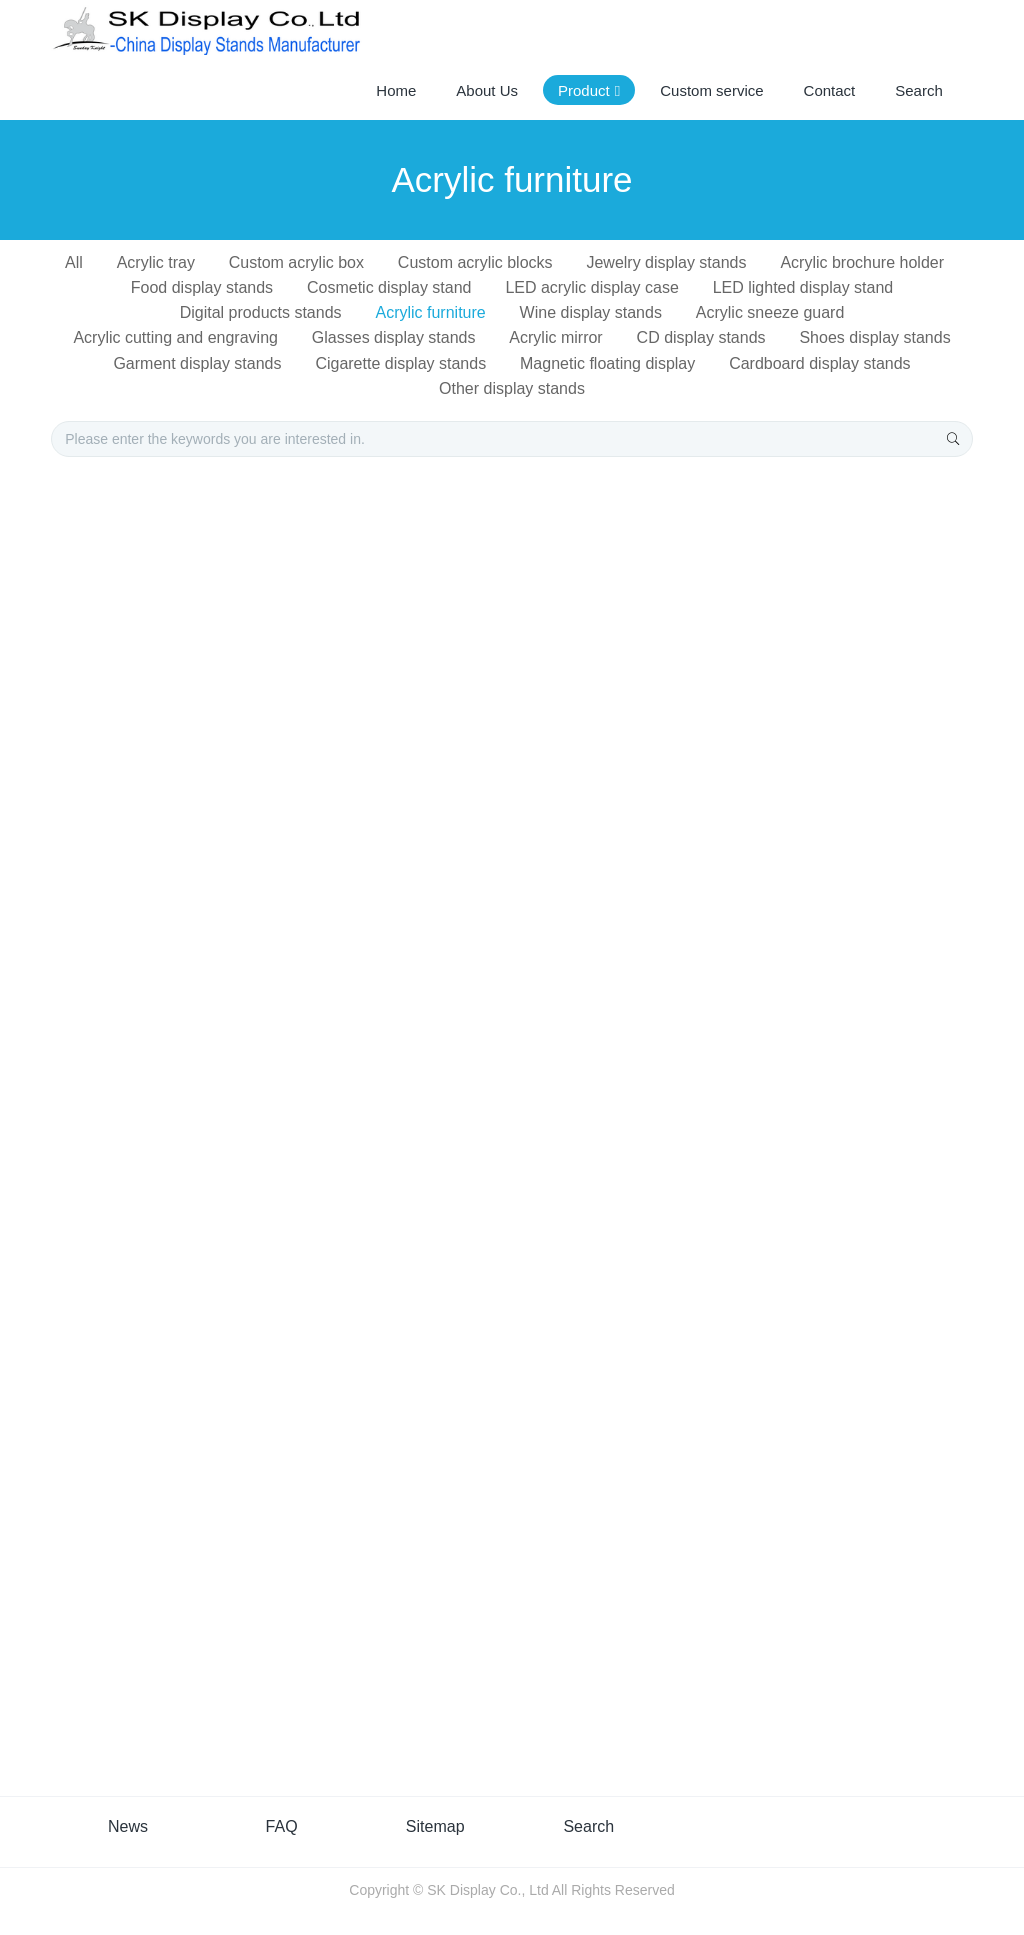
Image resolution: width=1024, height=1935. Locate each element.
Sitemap (435, 1826)
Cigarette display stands (400, 363)
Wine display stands (591, 312)
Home (396, 90)
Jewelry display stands (666, 262)
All (74, 262)
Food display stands (202, 287)
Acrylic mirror (555, 337)
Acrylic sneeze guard (770, 312)
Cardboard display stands (819, 363)
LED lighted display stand (803, 287)
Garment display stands (197, 363)
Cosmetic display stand (389, 287)
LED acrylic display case (591, 287)
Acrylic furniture (430, 312)
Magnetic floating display (607, 363)
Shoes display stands (874, 337)
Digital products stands (261, 312)
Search (588, 1826)
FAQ (282, 1826)
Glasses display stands (394, 337)
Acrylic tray (156, 262)
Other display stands (512, 388)
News (128, 1826)
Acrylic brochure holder (862, 262)
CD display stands (701, 337)
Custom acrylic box (296, 262)
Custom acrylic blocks (475, 262)
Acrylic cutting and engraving (175, 337)
